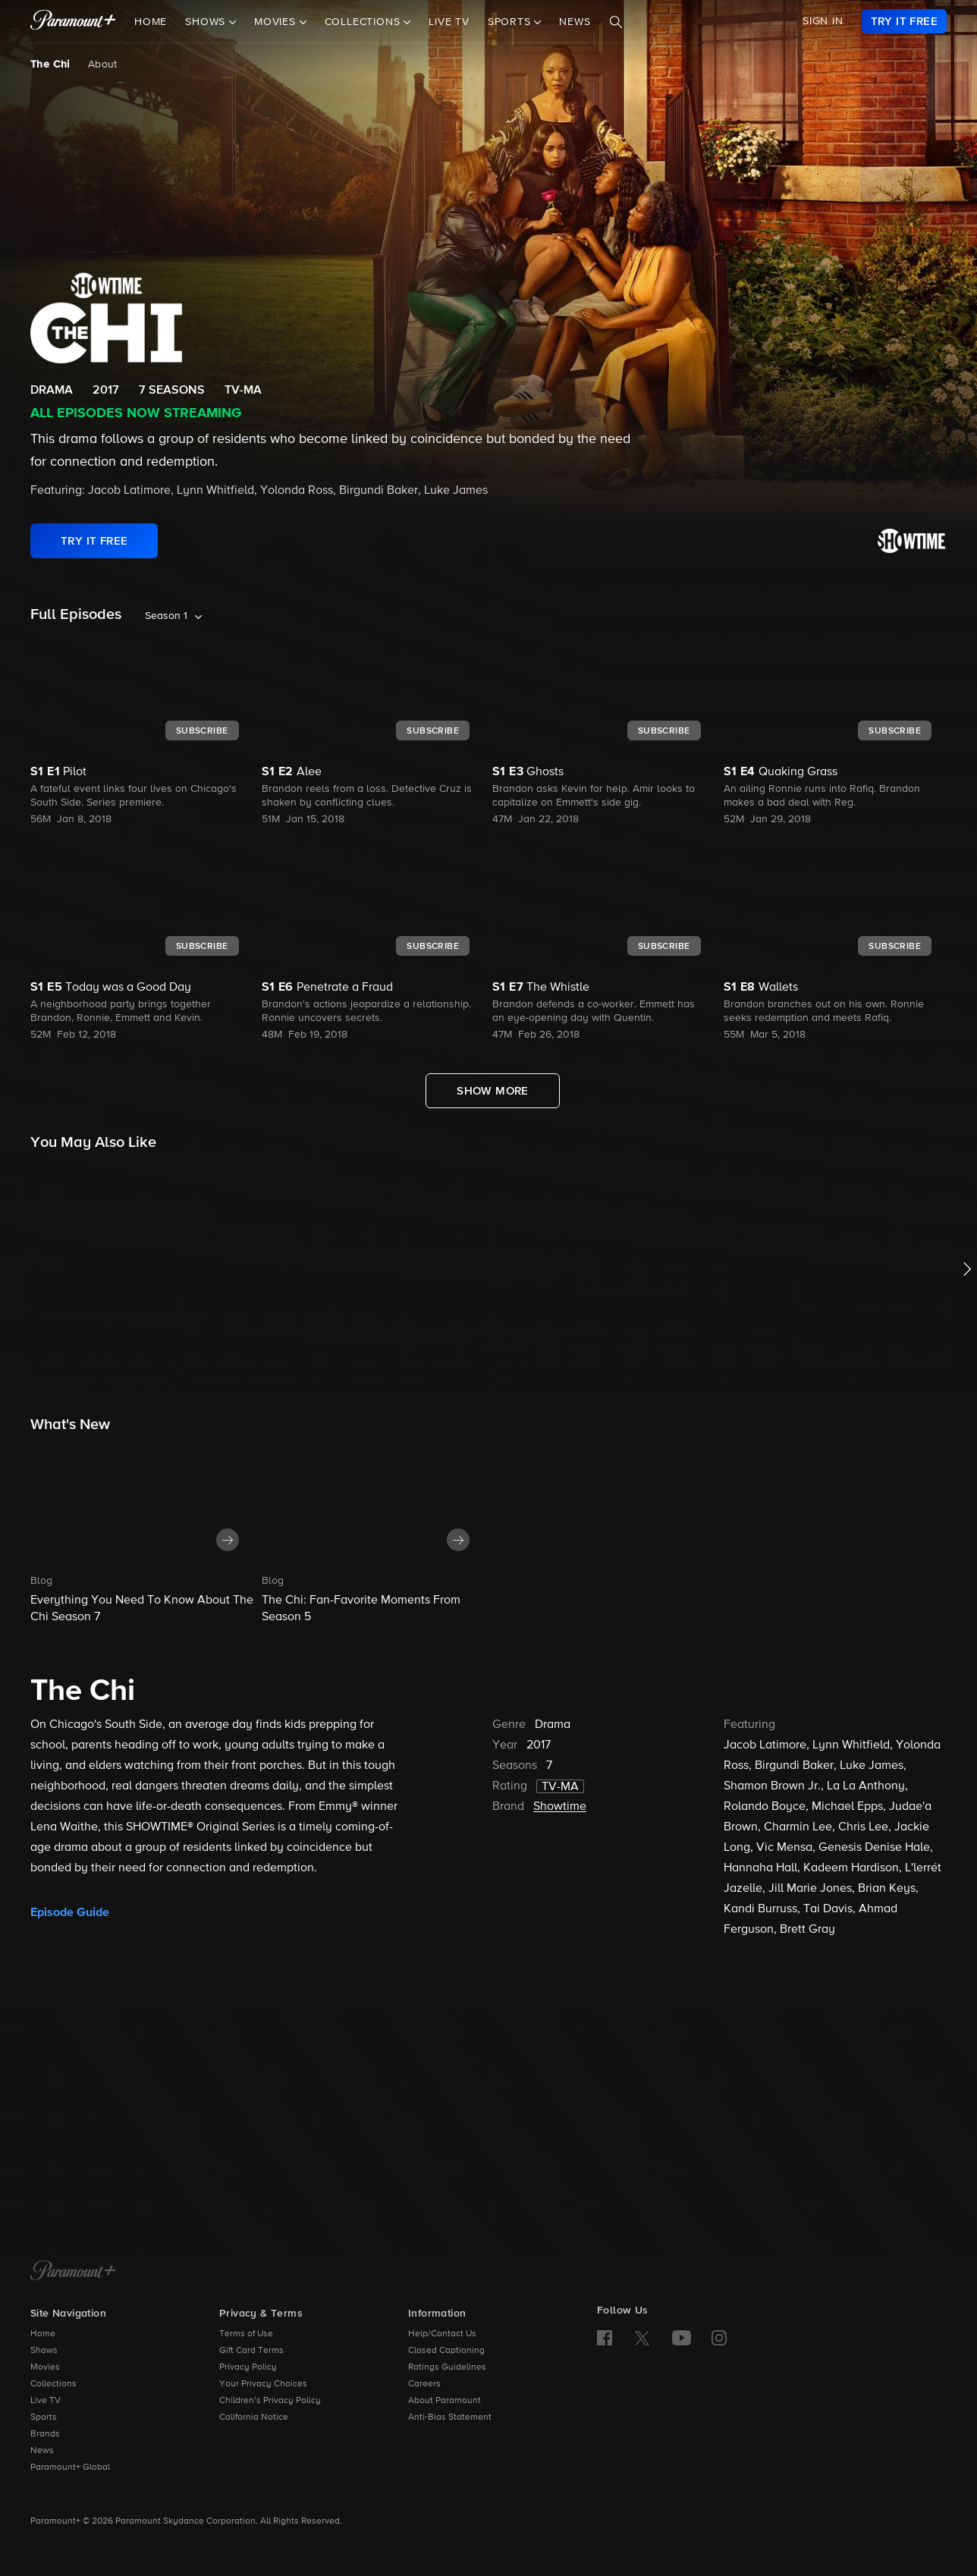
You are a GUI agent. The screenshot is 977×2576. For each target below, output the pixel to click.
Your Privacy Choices (263, 2384)
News (574, 22)
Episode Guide (69, 1912)
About (103, 64)
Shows (44, 2350)
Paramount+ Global (70, 2467)
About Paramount (444, 2400)
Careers (424, 2384)
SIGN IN (823, 21)
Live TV (449, 22)
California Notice (253, 2417)
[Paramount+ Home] (73, 2271)
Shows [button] (207, 22)
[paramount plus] (73, 21)
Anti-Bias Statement (450, 2417)
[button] (142, 1533)
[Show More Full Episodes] (493, 1090)
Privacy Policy (248, 2367)
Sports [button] (511, 22)
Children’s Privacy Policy (270, 2400)
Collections (53, 2384)
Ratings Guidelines (447, 2367)
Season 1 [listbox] (166, 616)
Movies (45, 2367)
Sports (43, 2417)
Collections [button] (364, 22)
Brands (45, 2434)
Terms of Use (246, 2334)
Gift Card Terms (251, 2350)
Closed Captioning (446, 2350)
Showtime (559, 1807)
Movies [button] (277, 22)
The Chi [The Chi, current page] (50, 64)
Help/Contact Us (442, 2334)
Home (150, 22)
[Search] (616, 22)
